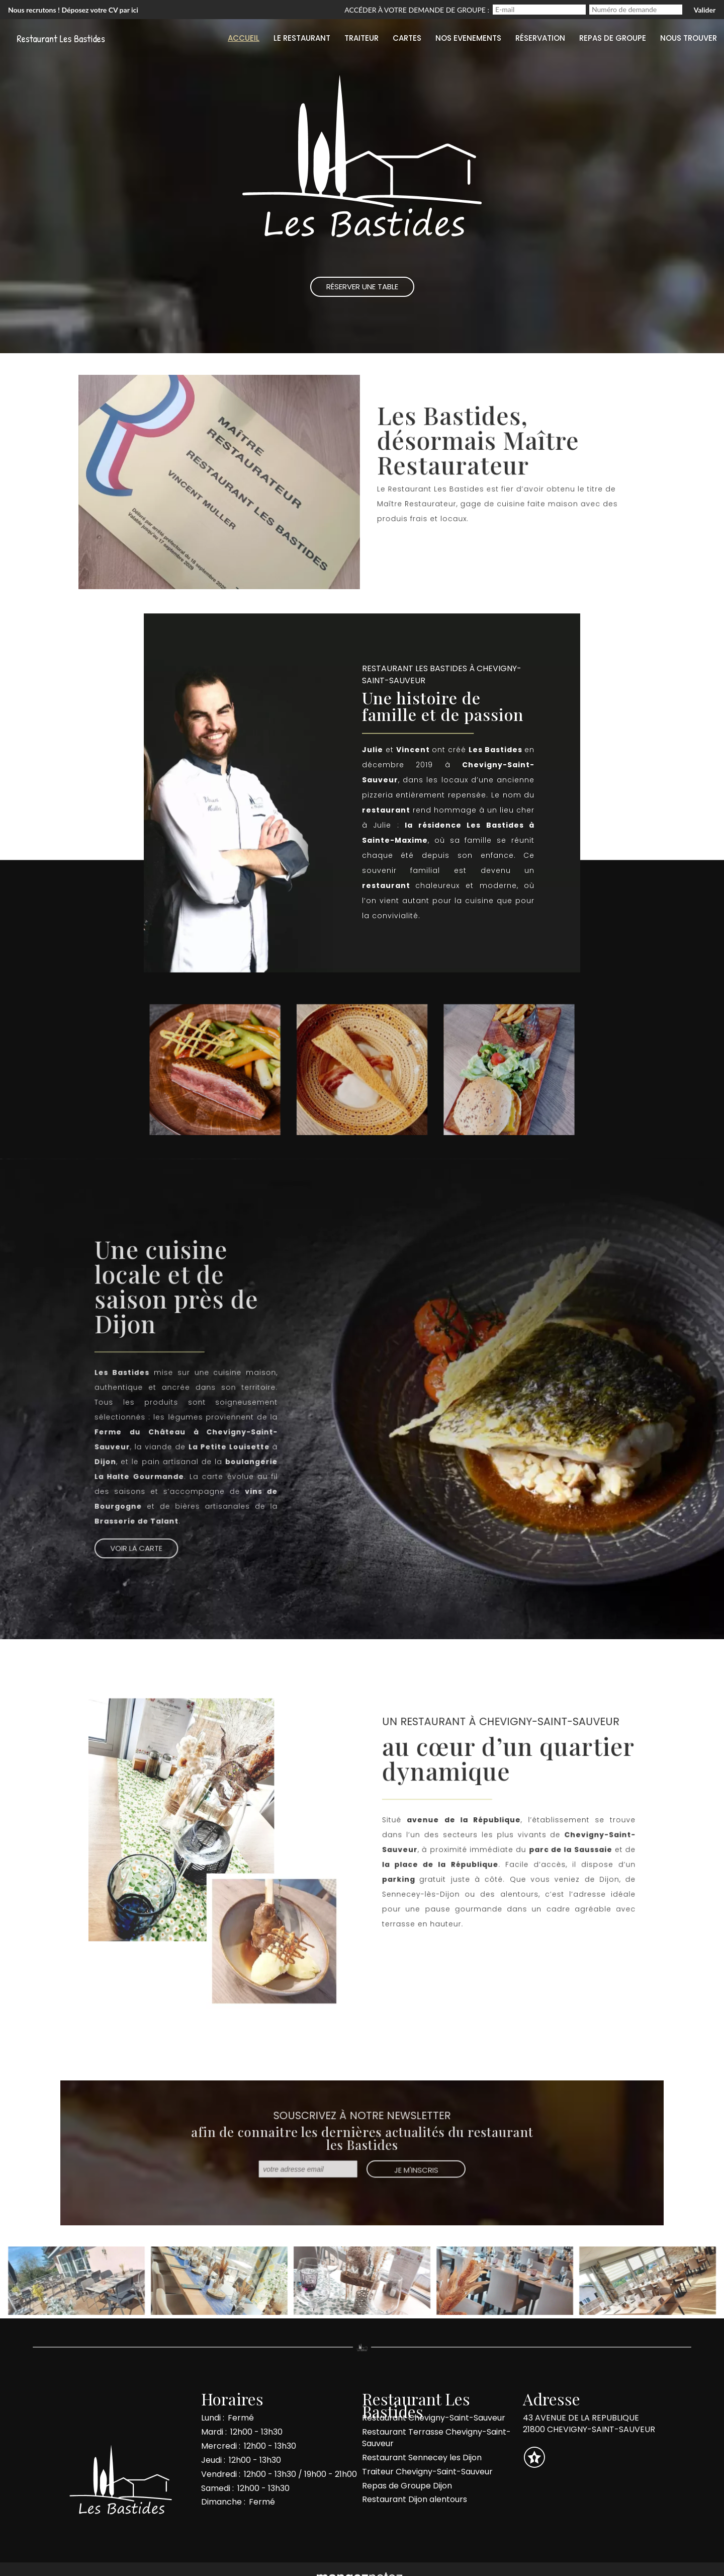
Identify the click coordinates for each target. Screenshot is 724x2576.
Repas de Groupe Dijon (407, 2485)
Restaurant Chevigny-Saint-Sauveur (433, 2418)
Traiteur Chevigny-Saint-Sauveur (427, 2471)
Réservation (540, 38)
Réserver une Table (362, 286)
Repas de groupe (612, 38)
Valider (704, 10)
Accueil (243, 38)
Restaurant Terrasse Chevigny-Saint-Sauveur (436, 2437)
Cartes (407, 38)
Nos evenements (468, 38)
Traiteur (361, 38)
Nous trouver (688, 38)
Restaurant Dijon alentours (414, 2499)
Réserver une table (434, 549)
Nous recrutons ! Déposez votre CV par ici (73, 10)
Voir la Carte (140, 1544)
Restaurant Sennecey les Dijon (422, 2457)
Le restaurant (302, 38)
